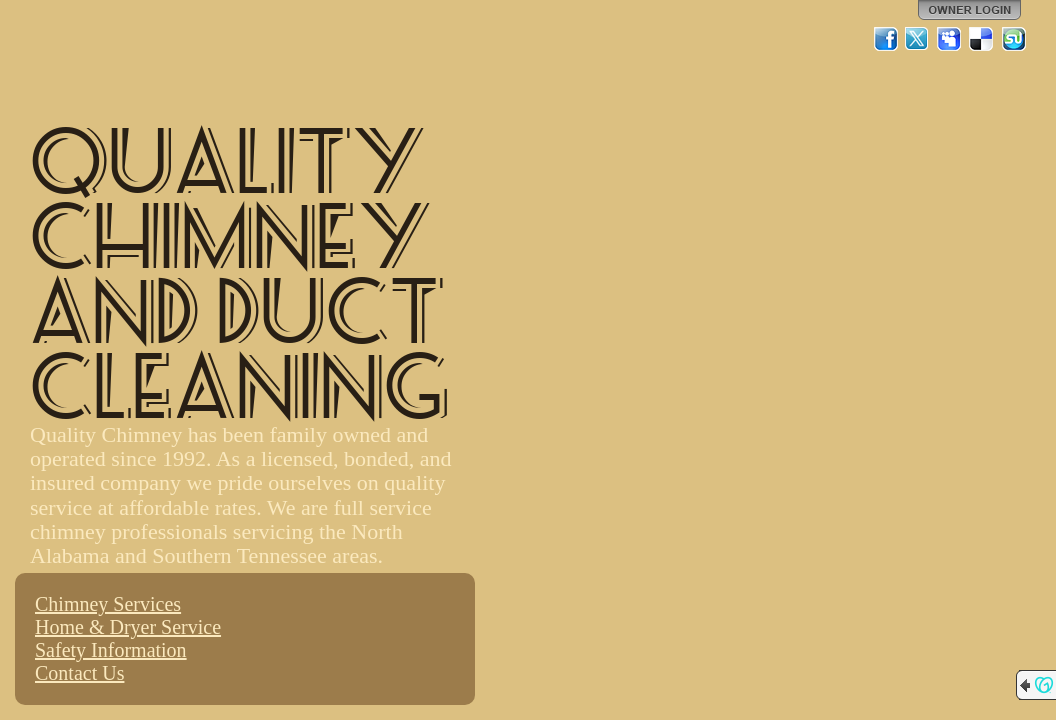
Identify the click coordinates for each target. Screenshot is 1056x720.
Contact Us (79, 673)
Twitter (918, 39)
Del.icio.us (982, 39)
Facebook (886, 39)
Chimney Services (108, 604)
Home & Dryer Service (128, 627)
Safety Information (111, 650)
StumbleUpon (1014, 39)
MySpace (950, 39)
